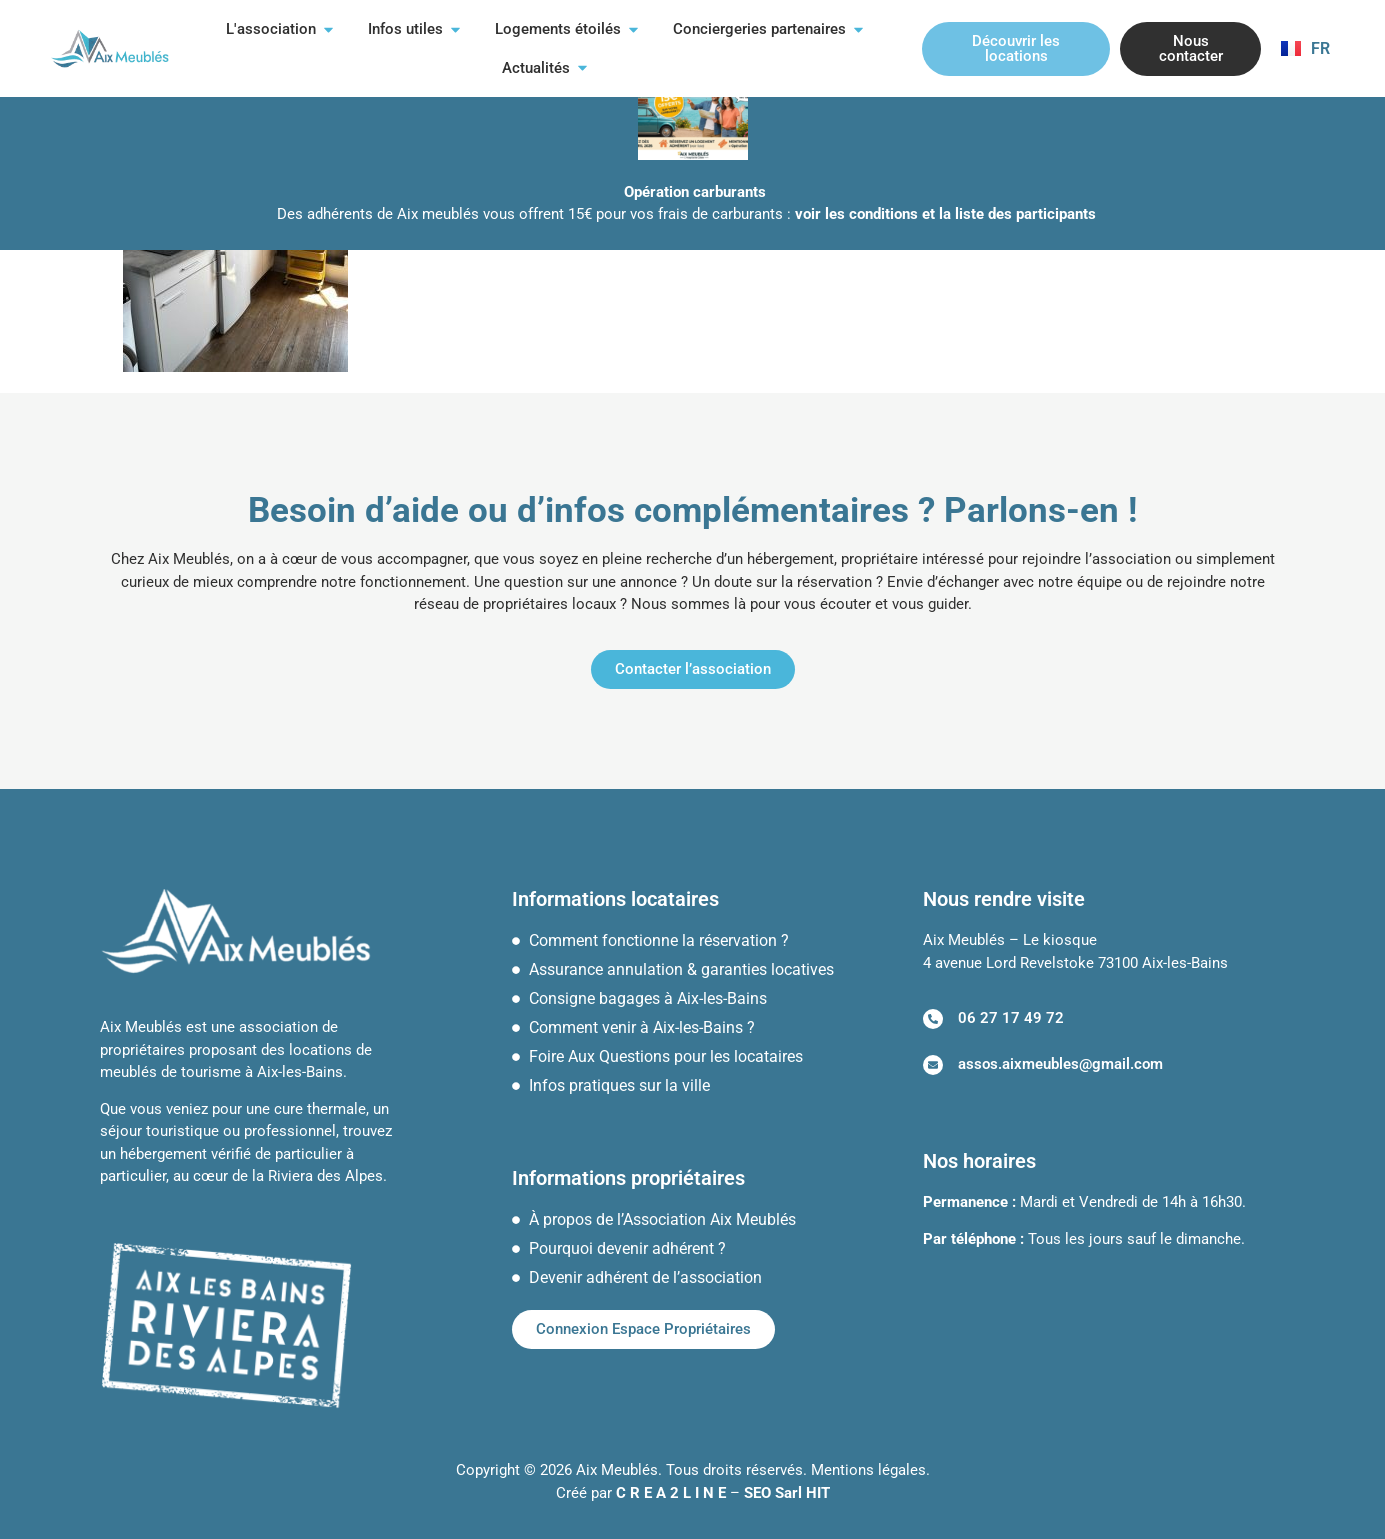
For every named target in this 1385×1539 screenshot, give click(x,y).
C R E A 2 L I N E (671, 1493)
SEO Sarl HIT (787, 1493)
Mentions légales (868, 1470)
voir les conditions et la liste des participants (945, 214)
